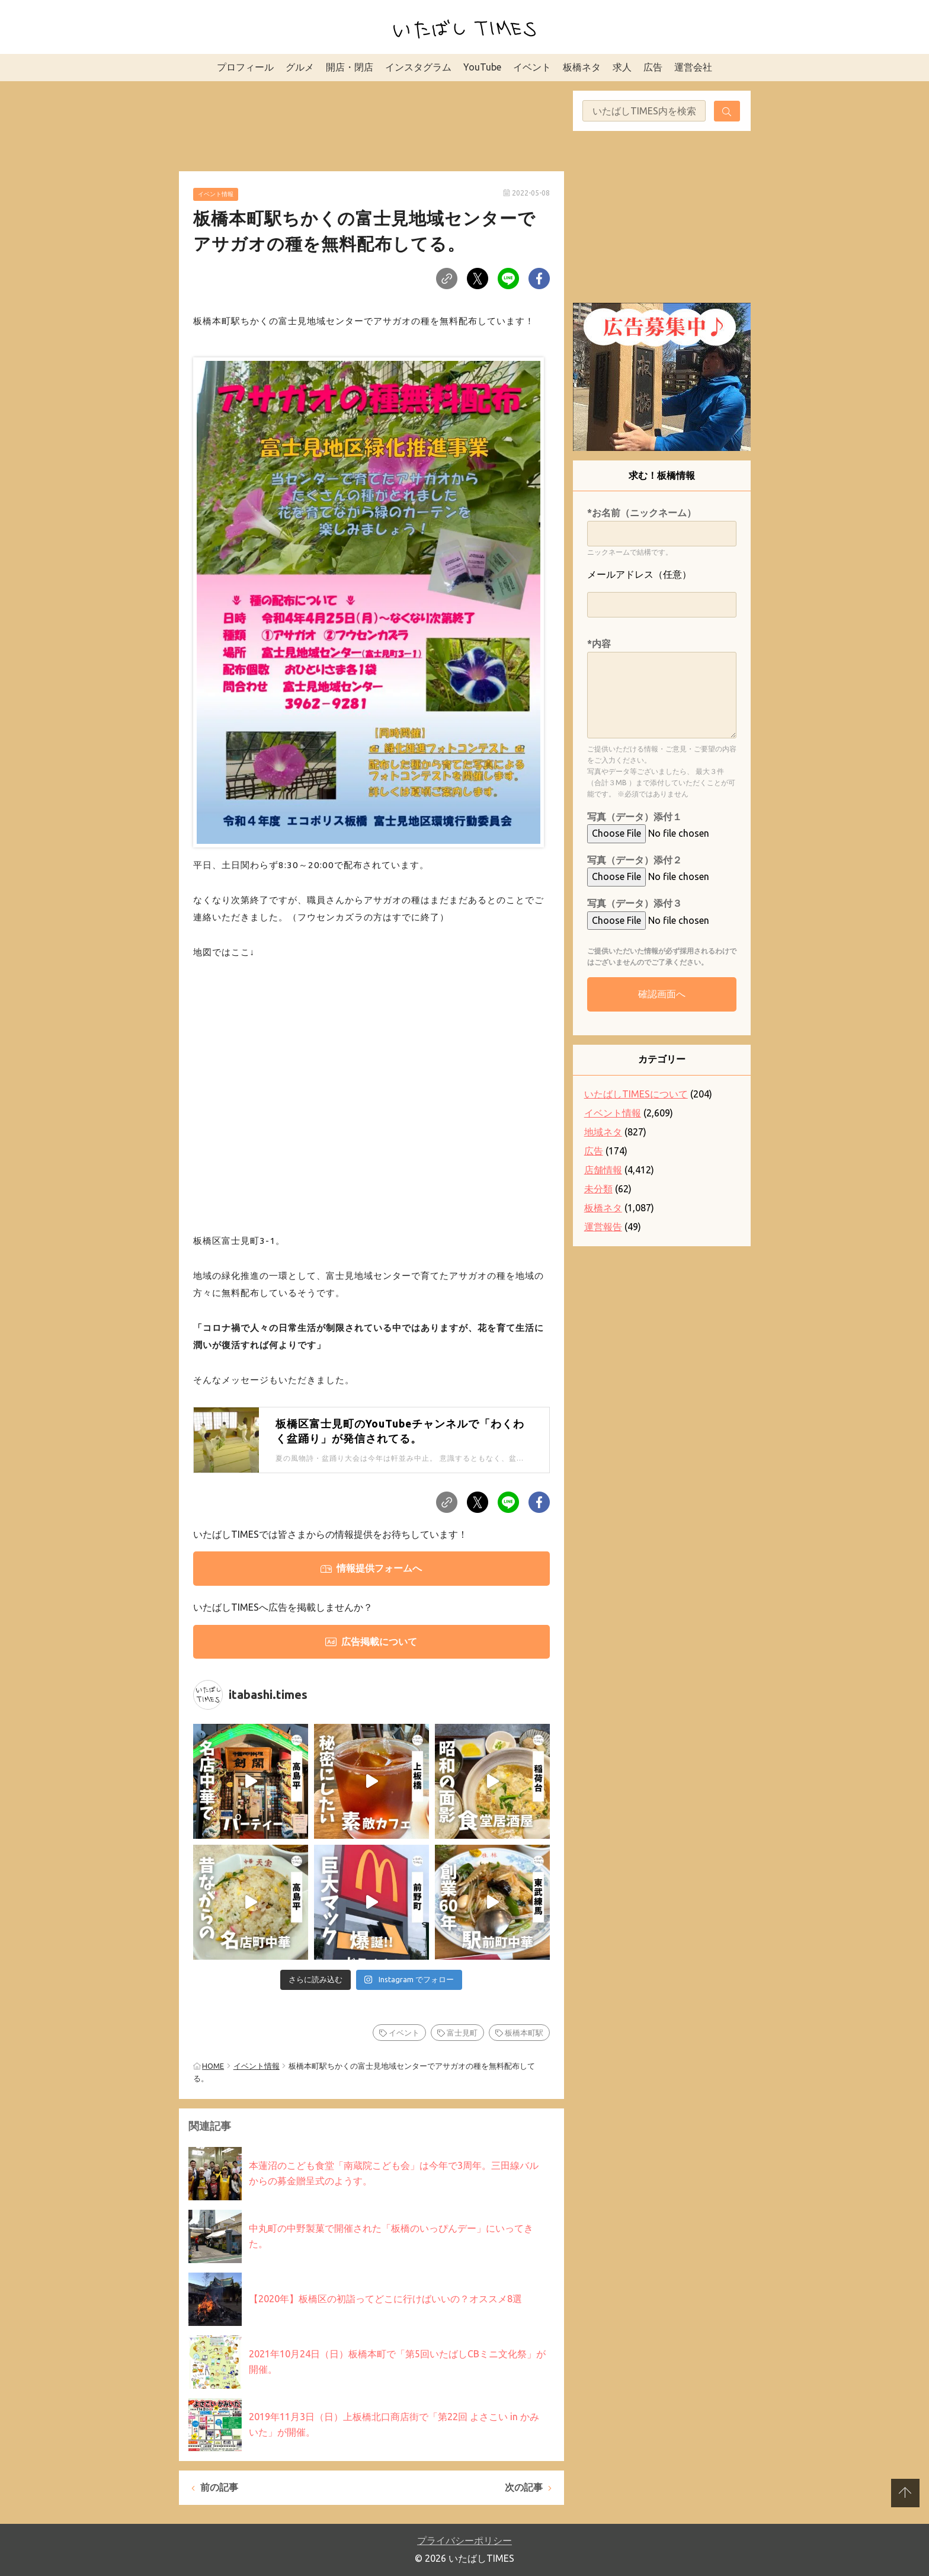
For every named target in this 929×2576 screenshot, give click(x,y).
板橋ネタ (582, 67)
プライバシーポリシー (464, 2540)
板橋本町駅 (524, 2032)
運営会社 (693, 67)
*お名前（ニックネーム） (641, 512)
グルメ (300, 67)
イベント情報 (215, 194)
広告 (652, 67)
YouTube (482, 67)
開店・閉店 (349, 67)
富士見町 (462, 2032)
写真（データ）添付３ (634, 903)
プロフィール (245, 67)
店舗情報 (603, 1169)
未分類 (598, 1188)
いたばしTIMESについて (636, 1094)
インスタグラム (418, 67)
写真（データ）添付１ (634, 816)
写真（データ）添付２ (634, 860)
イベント (532, 67)
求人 (622, 67)
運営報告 (603, 1226)
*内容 (599, 643)
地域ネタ (603, 1132)
